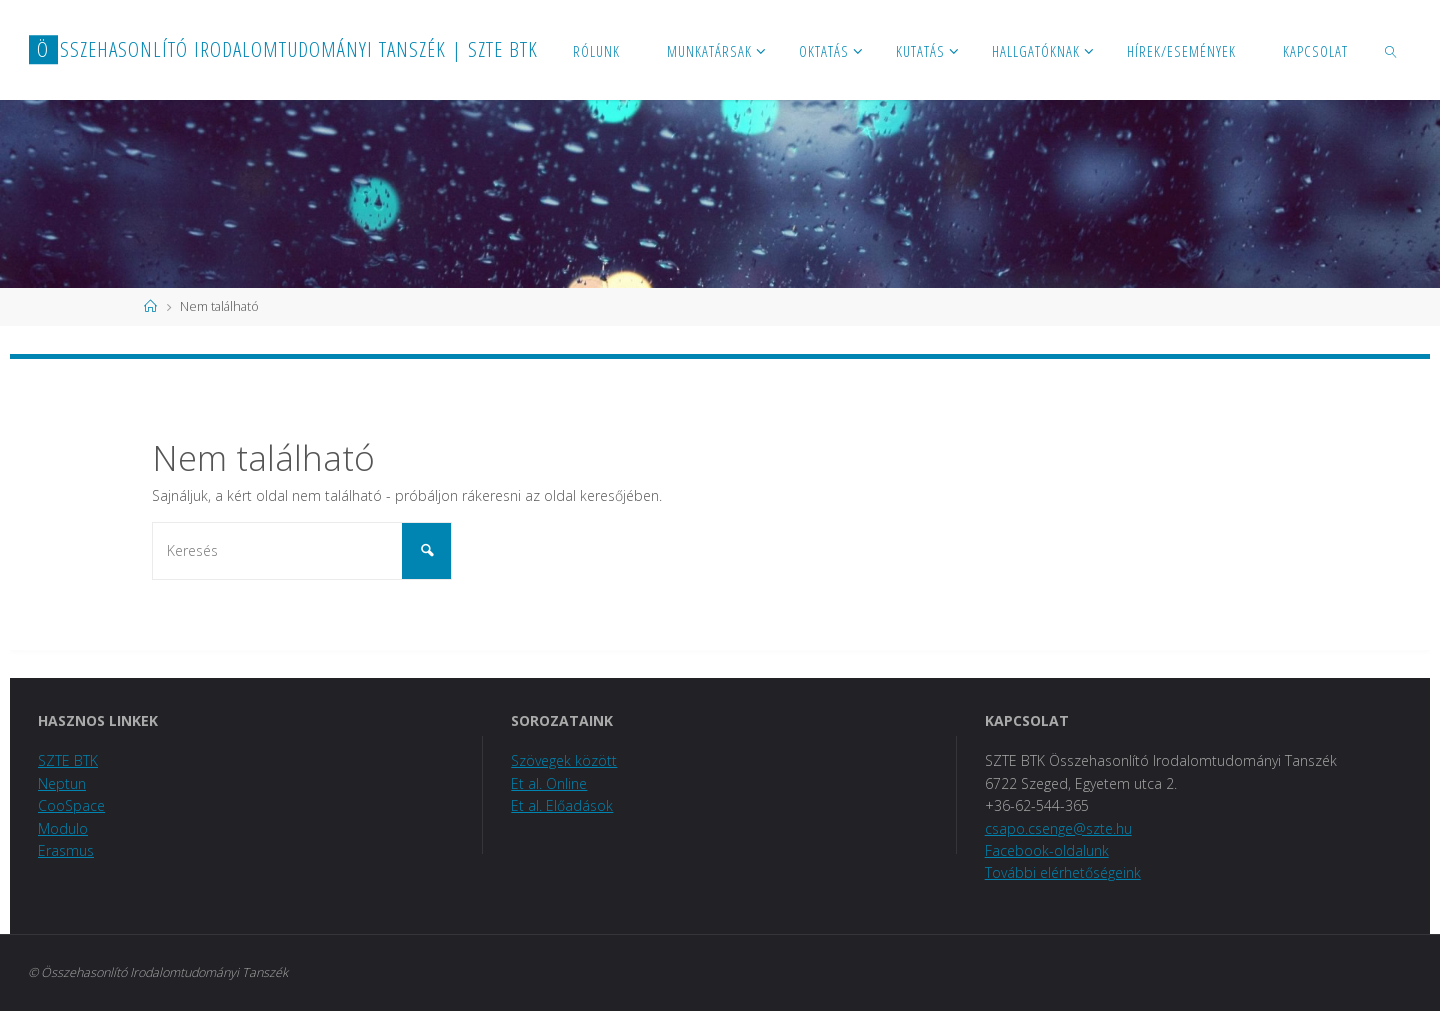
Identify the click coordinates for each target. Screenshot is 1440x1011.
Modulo (63, 828)
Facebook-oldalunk (1047, 850)
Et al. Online (549, 783)
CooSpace (71, 805)
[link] (1391, 50)
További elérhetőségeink (1063, 872)
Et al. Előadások (562, 805)
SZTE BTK (68, 760)
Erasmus (66, 850)
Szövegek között (564, 760)
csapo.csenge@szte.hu (1058, 828)
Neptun (62, 783)
